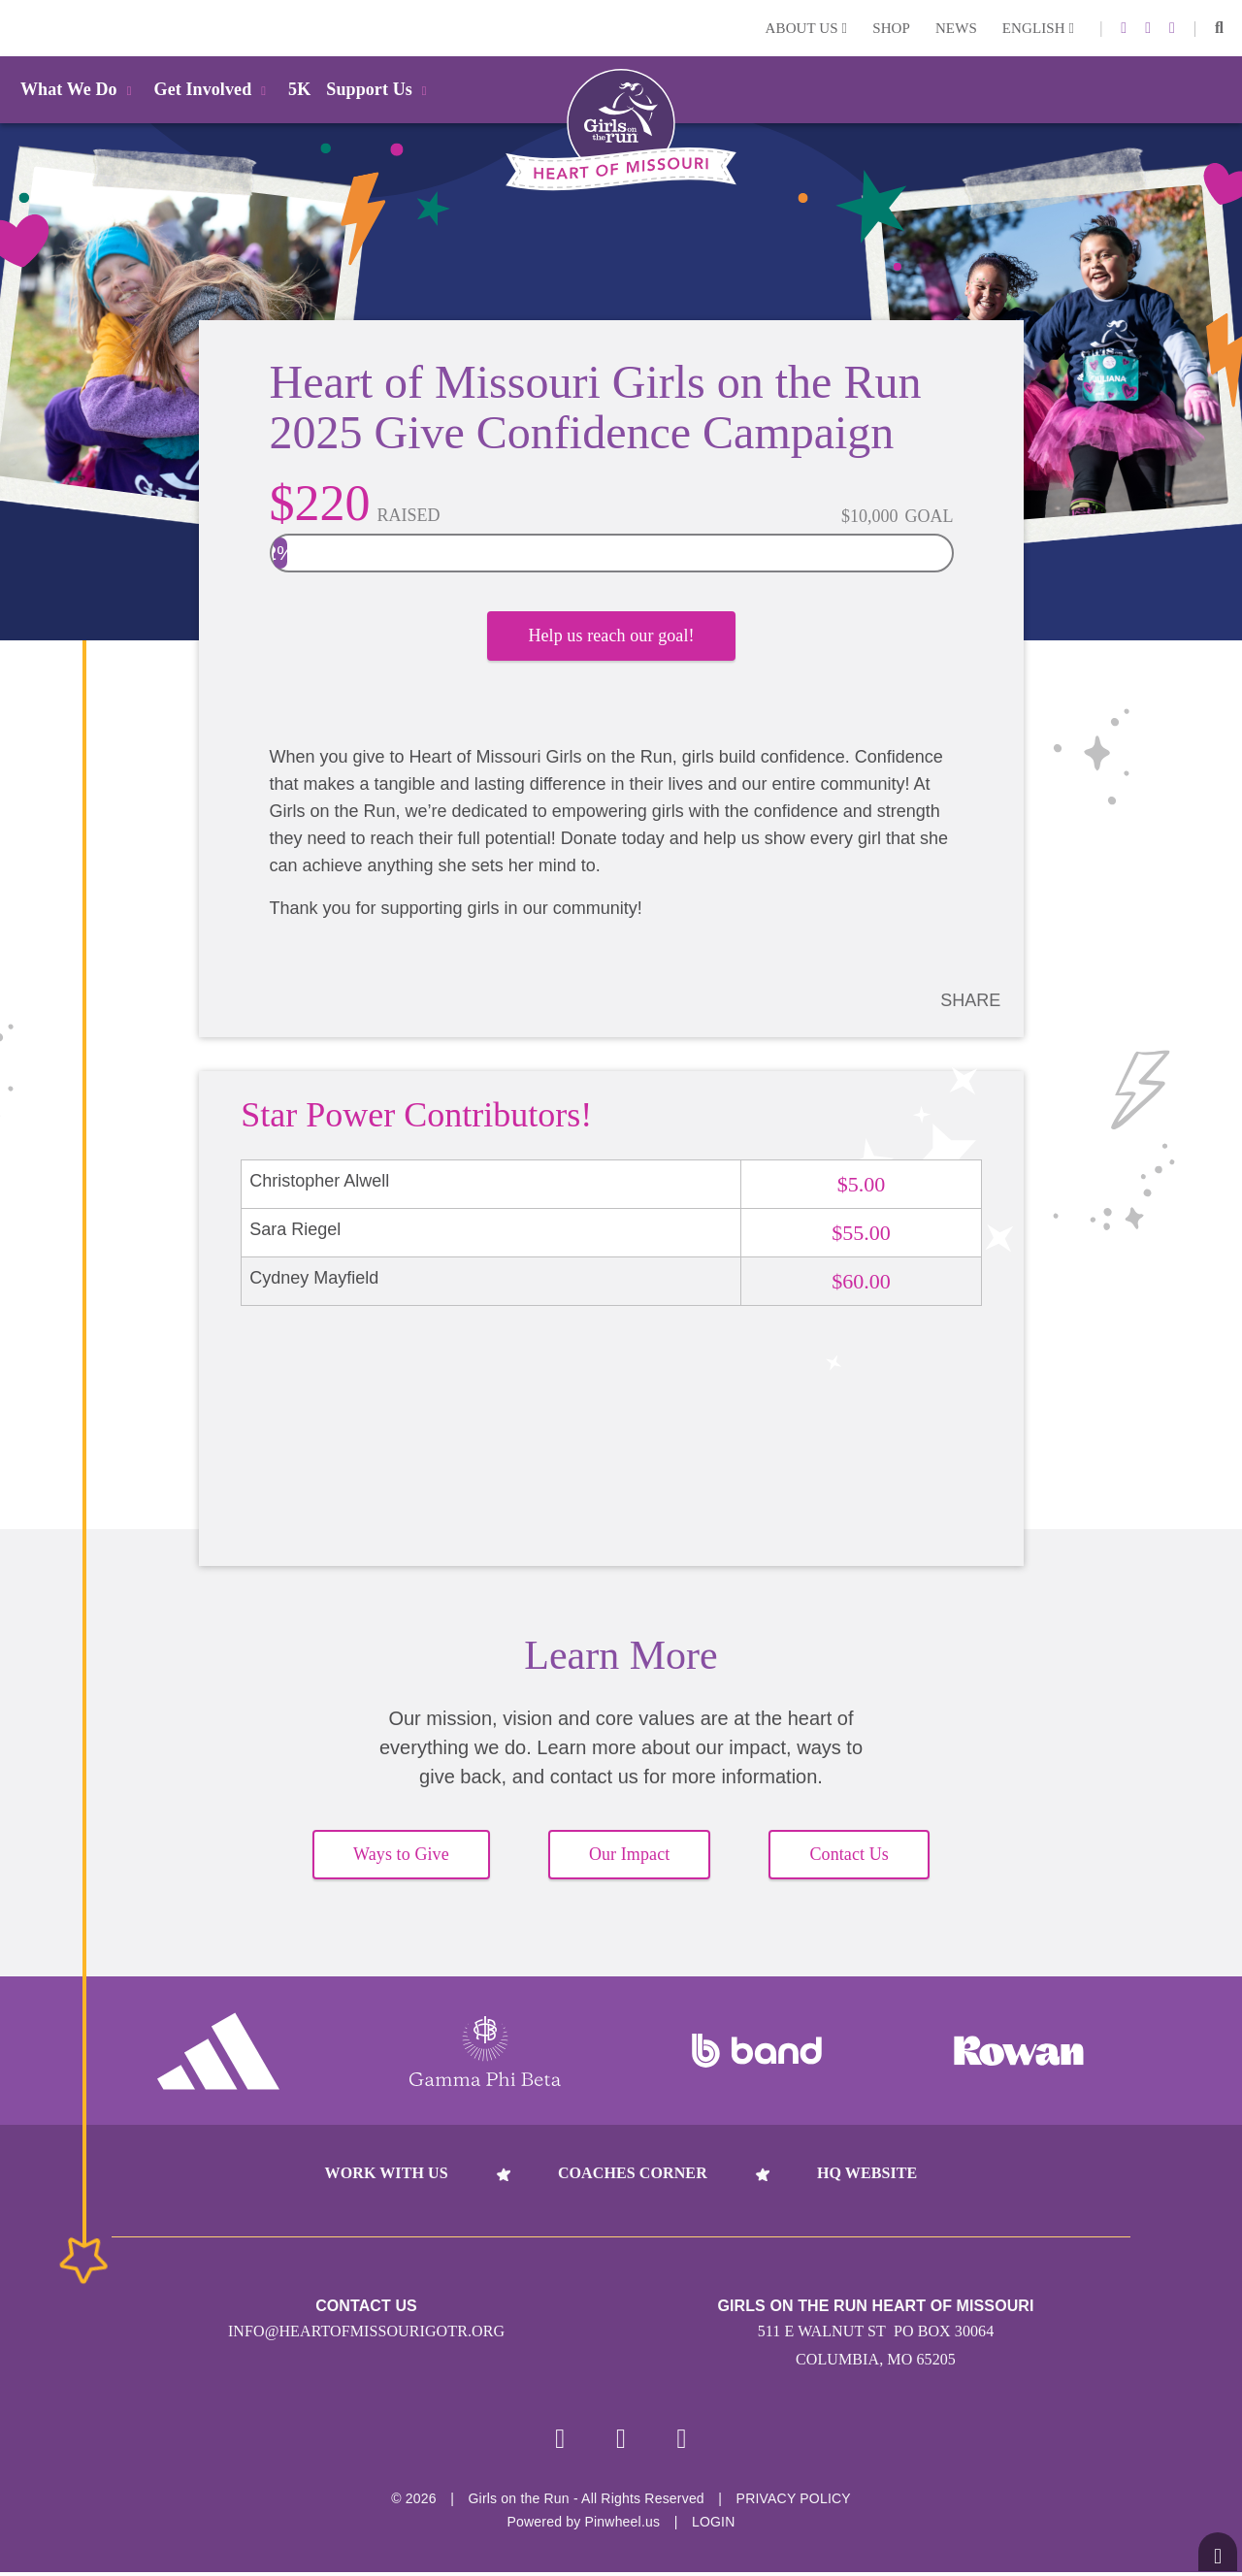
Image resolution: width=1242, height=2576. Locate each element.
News (956, 28)
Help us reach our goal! (611, 642)
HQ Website (867, 2174)
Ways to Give (401, 1856)
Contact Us (849, 1856)
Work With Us (386, 2174)
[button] (1219, 28)
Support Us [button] (379, 89)
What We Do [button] (79, 89)
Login (18, 27)
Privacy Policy (793, 2502)
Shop (891, 28)
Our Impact (629, 1856)
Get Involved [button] (214, 89)
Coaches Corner (632, 2174)
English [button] (1038, 28)
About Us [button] (807, 28)
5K (299, 89)
